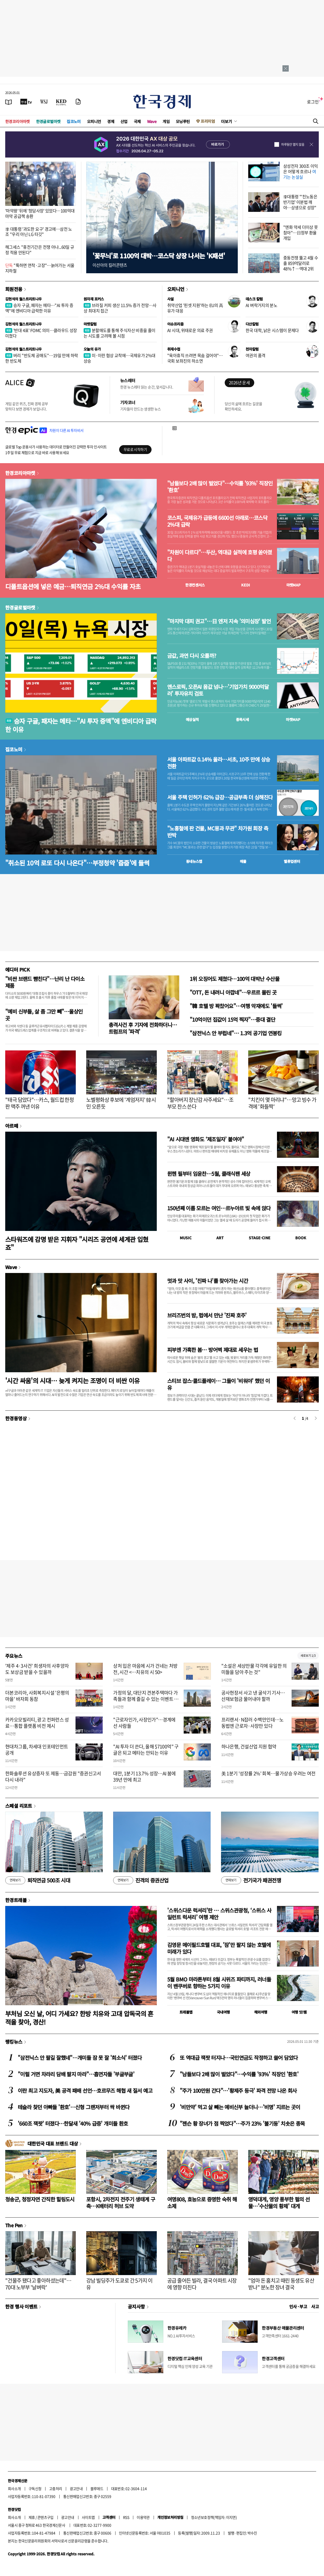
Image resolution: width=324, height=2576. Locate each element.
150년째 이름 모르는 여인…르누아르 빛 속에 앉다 (219, 1208)
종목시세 (242, 719)
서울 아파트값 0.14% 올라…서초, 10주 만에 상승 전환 (218, 763)
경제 (110, 121)
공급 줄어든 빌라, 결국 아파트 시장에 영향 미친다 (202, 2284)
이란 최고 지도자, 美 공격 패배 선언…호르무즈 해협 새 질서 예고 (85, 2090)
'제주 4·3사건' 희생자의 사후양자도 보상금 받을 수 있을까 (37, 1668)
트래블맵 (186, 2012)
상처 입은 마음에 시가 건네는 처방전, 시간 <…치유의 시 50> (145, 1668)
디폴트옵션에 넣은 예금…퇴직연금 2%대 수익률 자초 (73, 586)
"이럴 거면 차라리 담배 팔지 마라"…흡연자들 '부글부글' (76, 2074)
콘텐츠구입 (45, 2517)
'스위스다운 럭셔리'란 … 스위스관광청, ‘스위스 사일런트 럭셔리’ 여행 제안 (219, 1913)
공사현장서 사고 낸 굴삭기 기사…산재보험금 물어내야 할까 (253, 1695)
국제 (137, 121)
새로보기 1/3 (308, 1655)
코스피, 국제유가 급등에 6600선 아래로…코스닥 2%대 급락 (217, 521)
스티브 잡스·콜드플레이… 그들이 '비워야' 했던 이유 (218, 1384)
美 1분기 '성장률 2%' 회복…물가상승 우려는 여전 (268, 1773)
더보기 (226, 121)
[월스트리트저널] (44, 101)
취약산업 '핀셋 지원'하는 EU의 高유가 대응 (195, 308)
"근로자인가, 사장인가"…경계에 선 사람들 (144, 1722)
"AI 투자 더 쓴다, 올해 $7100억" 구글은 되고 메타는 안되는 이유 (145, 1749)
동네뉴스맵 (194, 861)
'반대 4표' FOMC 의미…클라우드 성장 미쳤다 (41, 333)
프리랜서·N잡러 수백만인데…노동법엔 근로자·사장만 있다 (252, 1722)
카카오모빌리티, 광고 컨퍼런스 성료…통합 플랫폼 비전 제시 (37, 1722)
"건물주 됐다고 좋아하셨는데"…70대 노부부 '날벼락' (38, 2284)
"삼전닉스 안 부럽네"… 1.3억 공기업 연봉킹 (236, 1033)
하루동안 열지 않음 (292, 144)
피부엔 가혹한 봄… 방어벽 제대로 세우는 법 (212, 1349)
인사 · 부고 (298, 2306)
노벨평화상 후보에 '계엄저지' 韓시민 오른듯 (121, 1103)
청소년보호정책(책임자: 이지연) (214, 2517)
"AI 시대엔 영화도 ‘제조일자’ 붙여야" (205, 1139)
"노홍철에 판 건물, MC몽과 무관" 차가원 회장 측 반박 (217, 832)
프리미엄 (208, 121)
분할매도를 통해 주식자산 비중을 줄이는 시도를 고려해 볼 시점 (119, 333)
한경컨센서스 (195, 585)
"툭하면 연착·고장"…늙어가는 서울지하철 (39, 268)
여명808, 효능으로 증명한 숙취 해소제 (202, 2202)
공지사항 (136, 2306)
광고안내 (76, 2488)
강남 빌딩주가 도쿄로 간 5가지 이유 (119, 2284)
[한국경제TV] (26, 101)
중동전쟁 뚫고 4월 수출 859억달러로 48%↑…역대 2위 (300, 263)
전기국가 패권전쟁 (251, 1880)
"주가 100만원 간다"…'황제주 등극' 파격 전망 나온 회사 (238, 2090)
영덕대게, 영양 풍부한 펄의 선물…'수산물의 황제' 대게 (279, 2202)
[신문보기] (8, 101)
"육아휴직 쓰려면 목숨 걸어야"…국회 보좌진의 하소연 (195, 358)
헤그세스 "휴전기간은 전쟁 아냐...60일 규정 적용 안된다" (39, 249)
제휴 (31, 2517)
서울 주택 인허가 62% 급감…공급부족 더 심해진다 (220, 797)
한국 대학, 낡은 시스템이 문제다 (272, 330)
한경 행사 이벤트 (21, 2306)
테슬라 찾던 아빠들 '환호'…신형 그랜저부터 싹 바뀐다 (73, 2107)
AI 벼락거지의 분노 (261, 305)
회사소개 (14, 2488)
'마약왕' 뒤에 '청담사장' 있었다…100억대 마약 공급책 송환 (39, 213)
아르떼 (11, 1125)
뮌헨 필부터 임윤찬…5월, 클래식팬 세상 (208, 1173)
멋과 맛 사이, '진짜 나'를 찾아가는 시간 (207, 1280)
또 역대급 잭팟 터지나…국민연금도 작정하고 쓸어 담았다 (239, 2057)
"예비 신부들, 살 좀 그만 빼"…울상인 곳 (44, 1015)
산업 (124, 121)
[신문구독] (78, 101)
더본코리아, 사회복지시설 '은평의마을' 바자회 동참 (37, 1695)
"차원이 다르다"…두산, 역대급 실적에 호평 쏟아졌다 (219, 555)
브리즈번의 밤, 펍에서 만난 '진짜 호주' (207, 1315)
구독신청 (35, 2488)
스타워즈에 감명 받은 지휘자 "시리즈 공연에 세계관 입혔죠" (76, 1243)
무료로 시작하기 (135, 449)
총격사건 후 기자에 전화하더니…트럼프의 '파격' (143, 1028)
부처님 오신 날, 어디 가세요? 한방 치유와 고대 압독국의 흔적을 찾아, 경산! (79, 2017)
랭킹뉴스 (13, 2041)
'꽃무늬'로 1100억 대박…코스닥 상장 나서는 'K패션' (158, 255)
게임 (166, 121)
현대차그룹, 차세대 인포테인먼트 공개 (36, 1749)
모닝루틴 (183, 121)
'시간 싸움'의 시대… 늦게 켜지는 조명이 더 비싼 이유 (72, 1380)
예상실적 (192, 719)
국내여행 (223, 2012)
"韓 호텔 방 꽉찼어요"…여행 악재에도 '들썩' (236, 1006)
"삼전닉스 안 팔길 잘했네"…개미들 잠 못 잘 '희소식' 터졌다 (80, 2057)
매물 (243, 861)
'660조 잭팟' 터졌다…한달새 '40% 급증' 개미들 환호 (73, 2123)
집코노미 (74, 121)
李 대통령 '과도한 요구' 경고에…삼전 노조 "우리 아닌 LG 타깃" (38, 231)
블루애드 (96, 2488)
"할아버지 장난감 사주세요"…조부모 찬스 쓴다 (200, 1103)
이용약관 (143, 2517)
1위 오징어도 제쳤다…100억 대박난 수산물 (234, 978)
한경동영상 (16, 1418)
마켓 (293, 585)
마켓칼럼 (90, 324)
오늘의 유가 (92, 349)
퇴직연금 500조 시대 (37, 1880)
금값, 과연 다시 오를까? (191, 655)
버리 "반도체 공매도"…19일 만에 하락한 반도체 (41, 358)
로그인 (313, 101)
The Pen (14, 2225)
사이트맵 (88, 2517)
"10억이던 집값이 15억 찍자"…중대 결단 (232, 1019)
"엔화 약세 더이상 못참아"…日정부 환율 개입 (300, 232)
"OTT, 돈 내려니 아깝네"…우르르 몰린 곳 (233, 992)
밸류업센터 (292, 861)
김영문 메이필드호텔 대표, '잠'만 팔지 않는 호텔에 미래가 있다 (219, 1948)
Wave (152, 121)
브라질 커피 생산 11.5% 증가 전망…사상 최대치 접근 (120, 308)
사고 (315, 2306)
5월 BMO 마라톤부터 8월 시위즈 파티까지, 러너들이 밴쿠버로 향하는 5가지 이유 (219, 1982)
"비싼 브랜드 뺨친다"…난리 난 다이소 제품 (44, 982)
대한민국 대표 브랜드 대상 (52, 2143)
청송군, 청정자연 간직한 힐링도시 (39, 2199)
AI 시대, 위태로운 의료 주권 (190, 330)
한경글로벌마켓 (48, 121)
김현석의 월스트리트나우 (23, 298)
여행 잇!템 (299, 2012)
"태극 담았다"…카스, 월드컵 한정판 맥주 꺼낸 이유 (39, 1103)
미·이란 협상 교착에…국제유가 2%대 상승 (119, 358)
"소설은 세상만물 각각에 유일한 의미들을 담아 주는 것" (254, 1668)
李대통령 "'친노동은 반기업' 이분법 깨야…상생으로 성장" (300, 202)
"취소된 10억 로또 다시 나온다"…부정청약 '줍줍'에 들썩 (77, 863)
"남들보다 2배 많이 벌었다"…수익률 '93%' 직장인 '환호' (220, 486)
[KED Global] (61, 101)
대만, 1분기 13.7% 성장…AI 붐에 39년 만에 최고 (144, 1776)
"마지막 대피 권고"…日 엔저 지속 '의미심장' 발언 (219, 621)
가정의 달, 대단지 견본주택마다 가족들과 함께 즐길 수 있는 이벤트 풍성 (145, 1698)
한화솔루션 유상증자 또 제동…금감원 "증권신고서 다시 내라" (53, 1776)
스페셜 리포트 (18, 1805)
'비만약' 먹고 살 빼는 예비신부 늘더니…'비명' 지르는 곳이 (240, 2107)
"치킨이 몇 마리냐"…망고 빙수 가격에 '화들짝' (282, 1103)
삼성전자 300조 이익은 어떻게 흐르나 (300, 171)
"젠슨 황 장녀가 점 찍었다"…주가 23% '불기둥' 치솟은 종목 (242, 2123)
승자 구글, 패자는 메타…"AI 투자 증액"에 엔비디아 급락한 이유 (39, 308)
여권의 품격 (255, 355)
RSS (126, 2517)
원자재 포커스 (94, 298)
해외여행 (260, 2012)
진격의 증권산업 (141, 1880)
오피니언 (94, 121)
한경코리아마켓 (17, 121)
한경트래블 (16, 1900)
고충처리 (55, 2488)
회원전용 (13, 289)
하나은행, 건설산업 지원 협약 (248, 1746)
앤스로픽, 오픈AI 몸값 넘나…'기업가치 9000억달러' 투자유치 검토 (218, 690)
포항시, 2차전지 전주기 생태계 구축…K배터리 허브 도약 (120, 2202)
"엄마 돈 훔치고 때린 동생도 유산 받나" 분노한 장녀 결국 (281, 2284)
